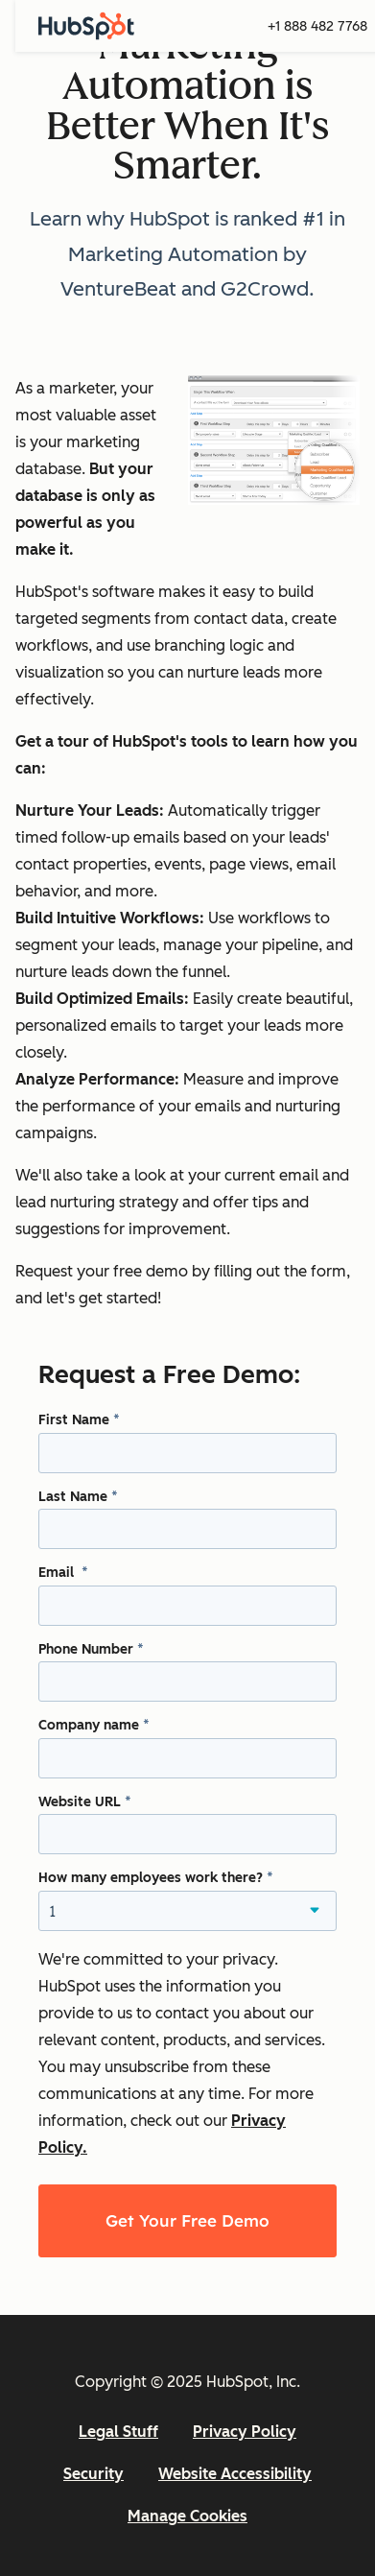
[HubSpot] (86, 26)
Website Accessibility (235, 2474)
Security (93, 2474)
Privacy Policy (244, 2431)
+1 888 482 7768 (317, 26)
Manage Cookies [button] (187, 2516)
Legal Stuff (118, 2431)
